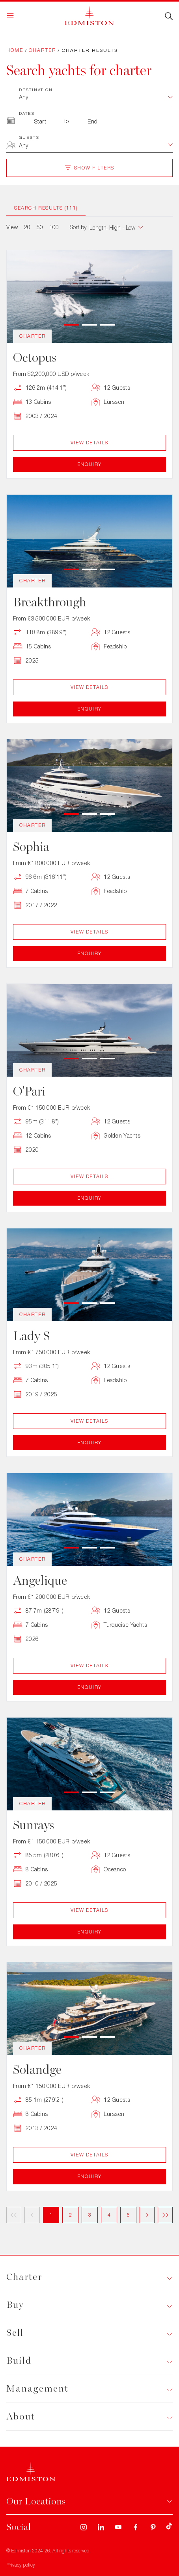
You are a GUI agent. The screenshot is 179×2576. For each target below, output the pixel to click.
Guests (29, 137)
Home (14, 50)
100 (54, 227)
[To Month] (92, 121)
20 (27, 227)
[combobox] (96, 146)
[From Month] (40, 121)
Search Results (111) (46, 208)
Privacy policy (20, 2565)
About (20, 2416)
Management (37, 2388)
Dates (27, 113)
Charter (42, 50)
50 (40, 227)
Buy (15, 2305)
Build (19, 2360)
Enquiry (89, 464)
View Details (89, 443)
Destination (36, 89)
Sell (15, 2332)
